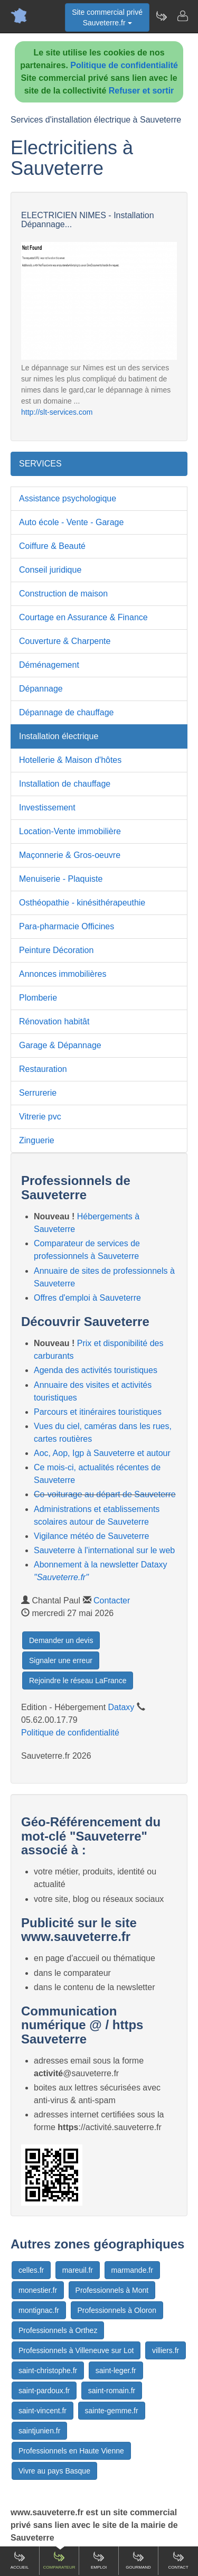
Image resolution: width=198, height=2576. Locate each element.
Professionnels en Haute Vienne (71, 2451)
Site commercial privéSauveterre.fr (107, 17)
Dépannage (41, 688)
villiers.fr (165, 2350)
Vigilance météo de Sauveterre (91, 1536)
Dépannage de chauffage (66, 712)
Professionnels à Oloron (117, 2310)
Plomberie (38, 997)
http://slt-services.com (56, 412)
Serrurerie (37, 1092)
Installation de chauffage (64, 783)
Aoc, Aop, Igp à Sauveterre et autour (102, 1453)
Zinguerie (36, 1140)
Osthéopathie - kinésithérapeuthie (82, 902)
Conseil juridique (50, 569)
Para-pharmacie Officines (66, 926)
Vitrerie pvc (40, 1116)
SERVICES (40, 463)
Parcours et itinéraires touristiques (98, 1411)
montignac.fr (38, 2310)
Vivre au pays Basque (54, 2471)
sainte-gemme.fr (111, 2410)
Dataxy (121, 1707)
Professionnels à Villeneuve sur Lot (76, 2350)
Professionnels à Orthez (57, 2330)
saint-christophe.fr (47, 2370)
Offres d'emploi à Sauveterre (87, 1297)
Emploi (99, 2560)
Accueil (20, 2560)
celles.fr (31, 2270)
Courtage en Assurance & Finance (83, 617)
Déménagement (49, 664)
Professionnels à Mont (112, 2290)
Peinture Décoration (56, 950)
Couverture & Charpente (64, 641)
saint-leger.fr (116, 2370)
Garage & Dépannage (60, 1045)
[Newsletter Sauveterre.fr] (161, 16)
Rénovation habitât (54, 1021)
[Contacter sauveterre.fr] (182, 16)
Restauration (43, 1069)
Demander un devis (61, 1640)
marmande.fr (132, 2270)
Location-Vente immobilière (70, 831)
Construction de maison (63, 593)
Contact (178, 2560)
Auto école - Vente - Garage (71, 522)
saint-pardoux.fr (44, 2390)
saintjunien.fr (39, 2430)
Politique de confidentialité (124, 65)
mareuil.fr (77, 2270)
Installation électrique (58, 736)
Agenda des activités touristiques (95, 1370)
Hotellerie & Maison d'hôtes (70, 759)
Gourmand (138, 2560)
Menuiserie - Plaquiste (60, 878)
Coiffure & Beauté (52, 546)
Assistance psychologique (67, 498)
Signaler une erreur (60, 1660)
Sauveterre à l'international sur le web (104, 1550)
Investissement (47, 807)
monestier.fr (37, 2290)
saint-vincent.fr (42, 2410)
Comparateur (59, 2560)
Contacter (111, 1600)
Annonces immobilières (62, 973)
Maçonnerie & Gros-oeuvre (69, 855)
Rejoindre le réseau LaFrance (77, 1680)
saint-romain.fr (111, 2390)
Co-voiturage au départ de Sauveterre (105, 1494)
